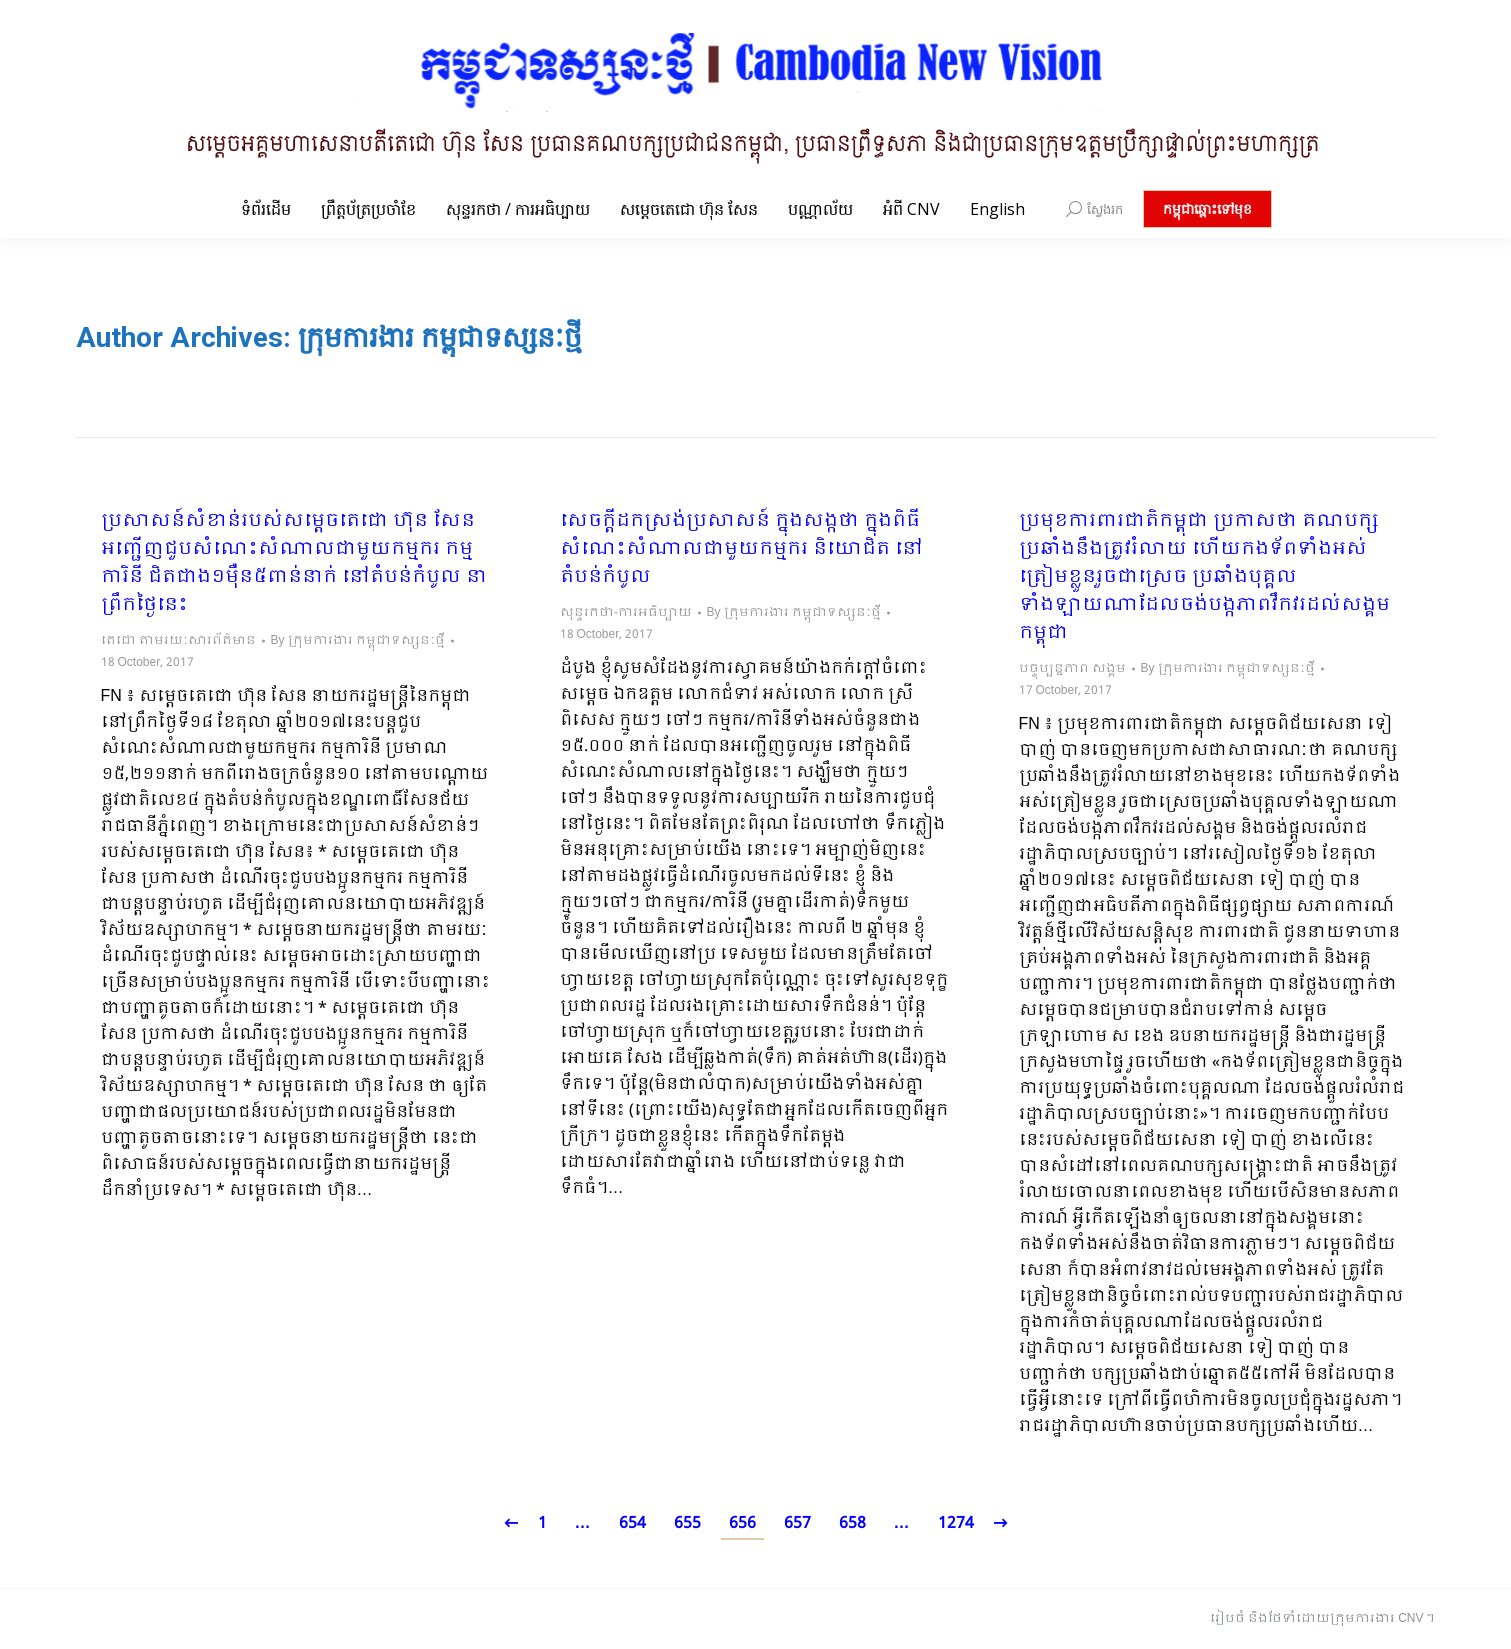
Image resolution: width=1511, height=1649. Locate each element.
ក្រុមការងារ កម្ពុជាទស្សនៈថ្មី (440, 337)
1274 (956, 1523)
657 (797, 1523)
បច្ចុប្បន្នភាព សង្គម (1072, 669)
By (358, 641)
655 (687, 1523)
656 (742, 1523)
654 (632, 1523)
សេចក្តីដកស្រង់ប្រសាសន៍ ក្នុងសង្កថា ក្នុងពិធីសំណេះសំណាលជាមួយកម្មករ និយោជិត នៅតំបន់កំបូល (741, 550)
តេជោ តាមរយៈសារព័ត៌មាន (178, 641)
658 (852, 1523)
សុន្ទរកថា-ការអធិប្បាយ (626, 613)
